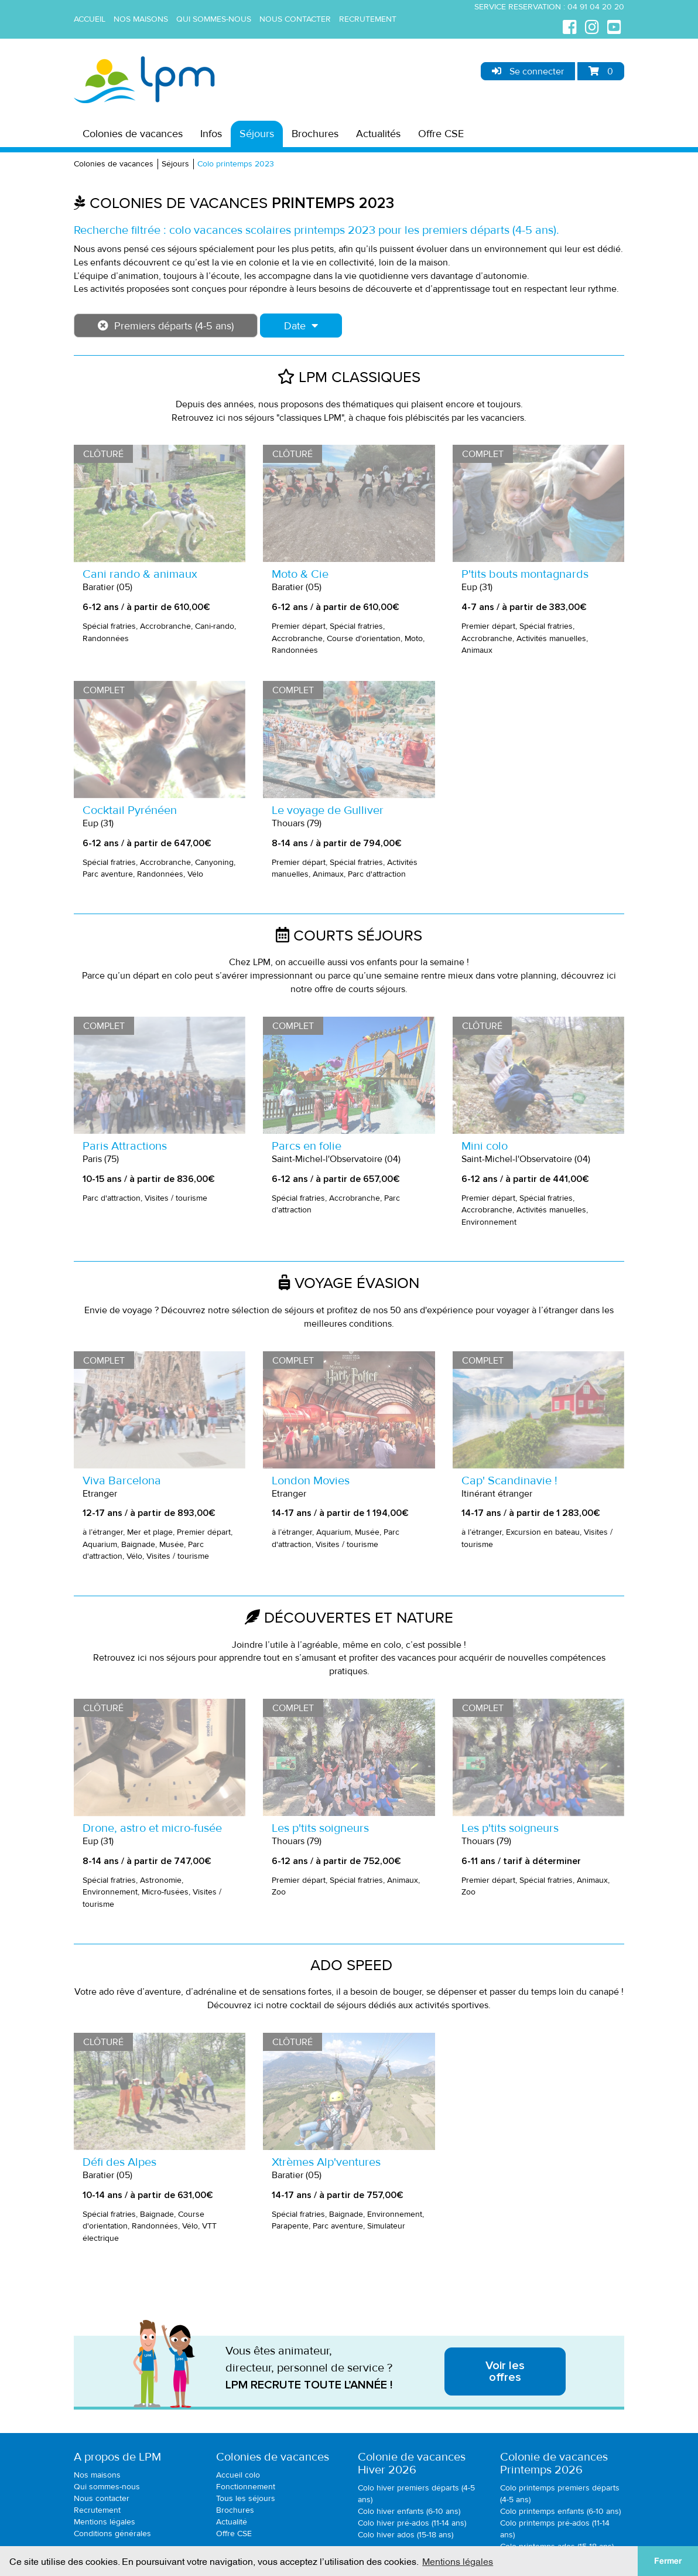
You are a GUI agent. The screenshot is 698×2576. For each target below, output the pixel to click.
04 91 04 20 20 (595, 7)
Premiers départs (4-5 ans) (166, 325)
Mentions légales (104, 2522)
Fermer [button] (668, 2560)
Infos (211, 133)
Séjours (256, 133)
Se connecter (528, 71)
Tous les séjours (245, 2498)
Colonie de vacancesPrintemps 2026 (554, 2463)
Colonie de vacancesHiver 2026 (412, 2463)
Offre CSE (441, 133)
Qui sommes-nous (213, 19)
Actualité (231, 2522)
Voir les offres (505, 2371)
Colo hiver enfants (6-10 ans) (409, 2511)
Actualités (378, 133)
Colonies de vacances (133, 133)
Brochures (315, 133)
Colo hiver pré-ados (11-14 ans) (412, 2523)
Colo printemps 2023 (235, 164)
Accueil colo (238, 2475)
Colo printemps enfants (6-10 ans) (560, 2511)
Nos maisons (141, 19)
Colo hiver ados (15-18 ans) (405, 2535)
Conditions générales (112, 2533)
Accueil (89, 19)
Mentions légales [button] (457, 2560)
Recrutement (367, 19)
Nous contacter (295, 19)
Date (301, 325)
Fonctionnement (245, 2487)
